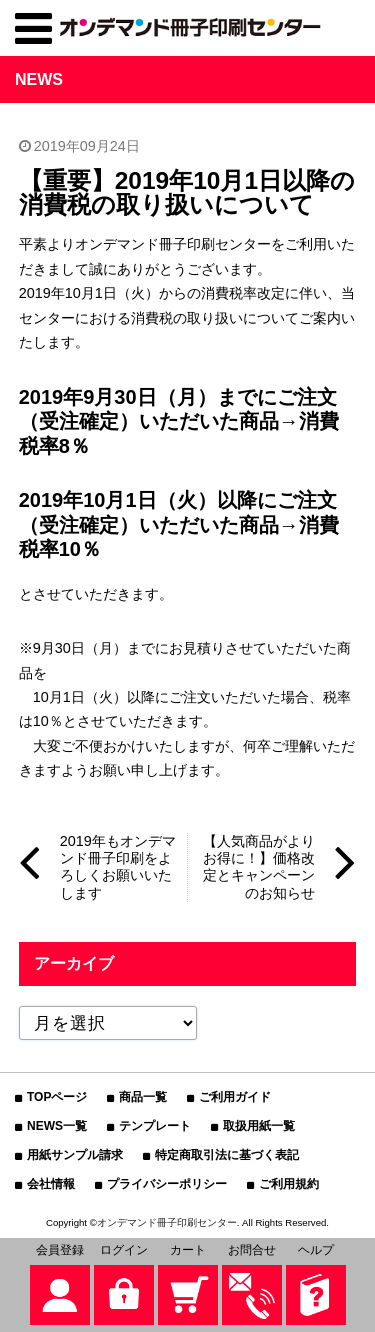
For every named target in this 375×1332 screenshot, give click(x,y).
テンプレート (155, 1126)
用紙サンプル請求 (75, 1155)
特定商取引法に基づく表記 (227, 1155)
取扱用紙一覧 (259, 1126)
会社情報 (51, 1184)
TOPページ (57, 1097)
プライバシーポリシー (167, 1184)
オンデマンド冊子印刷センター (167, 1222)
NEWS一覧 (57, 1126)
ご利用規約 (289, 1184)
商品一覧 (143, 1097)
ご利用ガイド (235, 1097)
